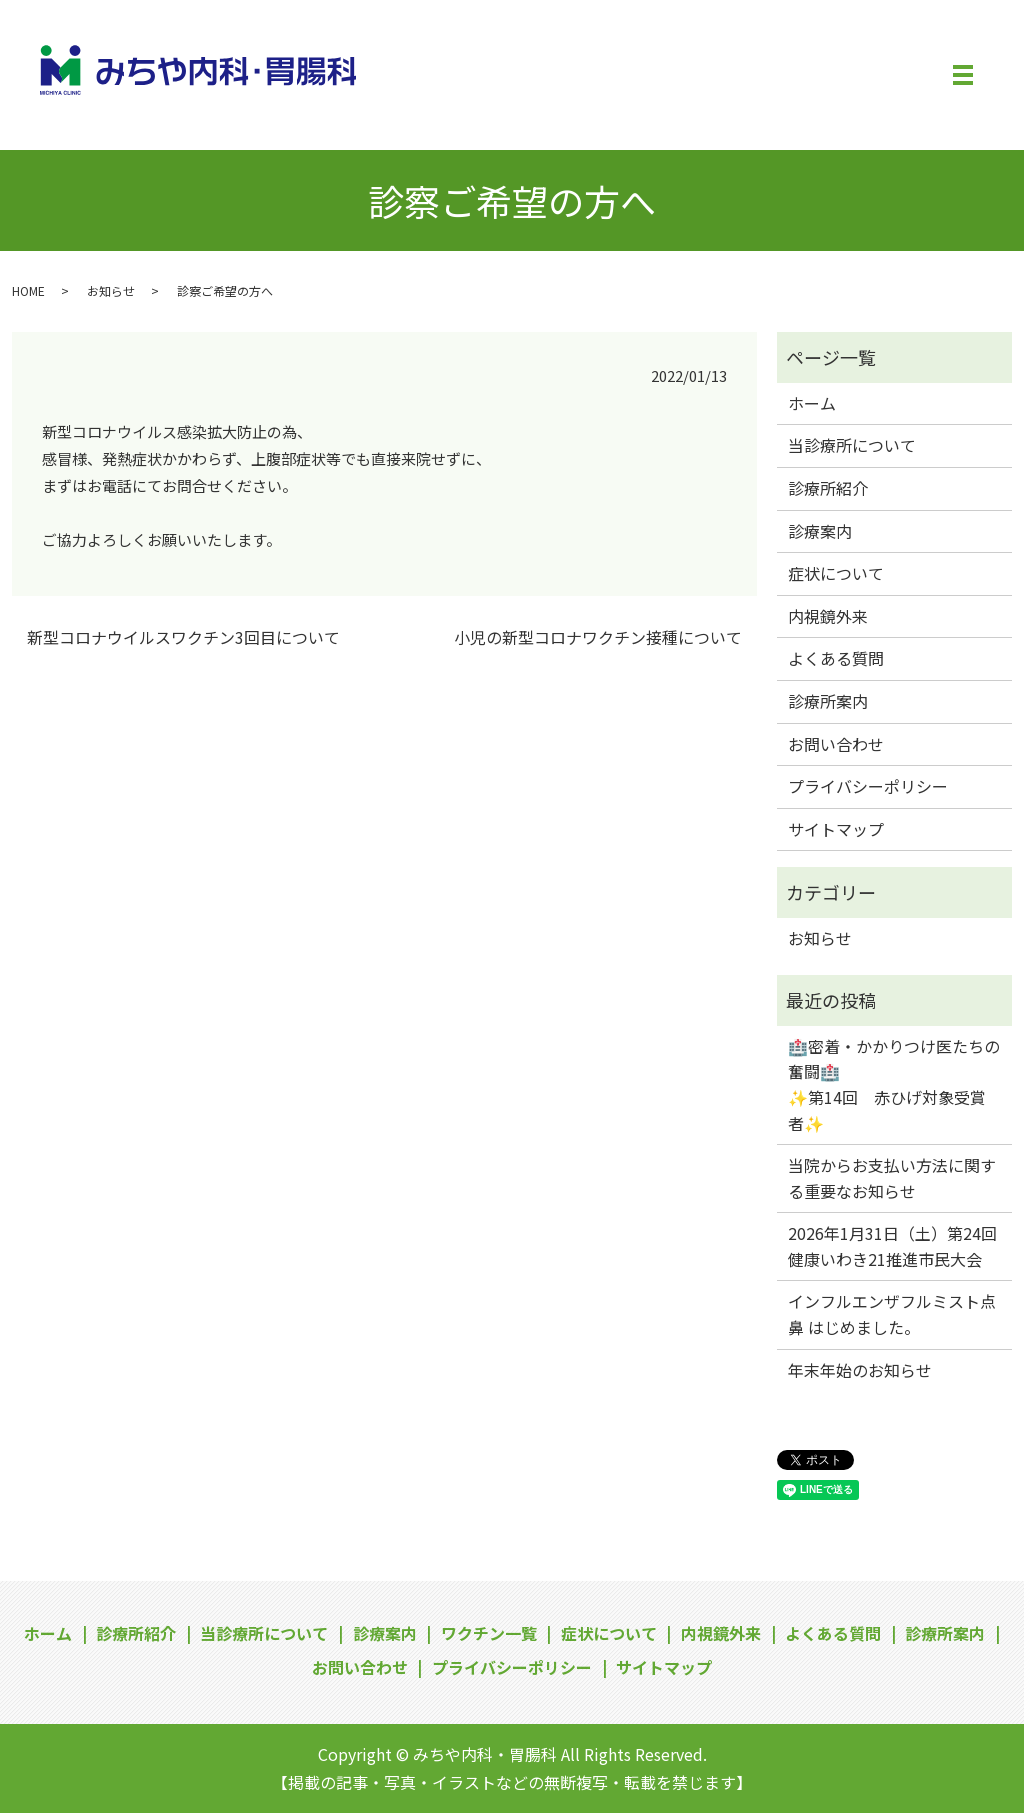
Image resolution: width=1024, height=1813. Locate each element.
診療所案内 (828, 701)
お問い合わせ (836, 744)
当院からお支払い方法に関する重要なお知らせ (892, 1178)
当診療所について (852, 445)
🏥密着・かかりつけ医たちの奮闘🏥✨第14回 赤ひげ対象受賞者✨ (894, 1084)
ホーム (812, 403)
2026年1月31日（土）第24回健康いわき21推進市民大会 (892, 1246)
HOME (28, 290)
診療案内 (820, 531)
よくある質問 (836, 658)
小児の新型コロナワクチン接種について (598, 637)
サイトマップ (836, 829)
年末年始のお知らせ (860, 1370)
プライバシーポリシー (868, 786)
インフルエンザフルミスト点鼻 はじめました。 (892, 1314)
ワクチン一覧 (489, 1633)
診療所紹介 (828, 488)
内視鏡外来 (828, 616)
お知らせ (111, 290)
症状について (836, 573)
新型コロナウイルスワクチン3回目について (183, 637)
